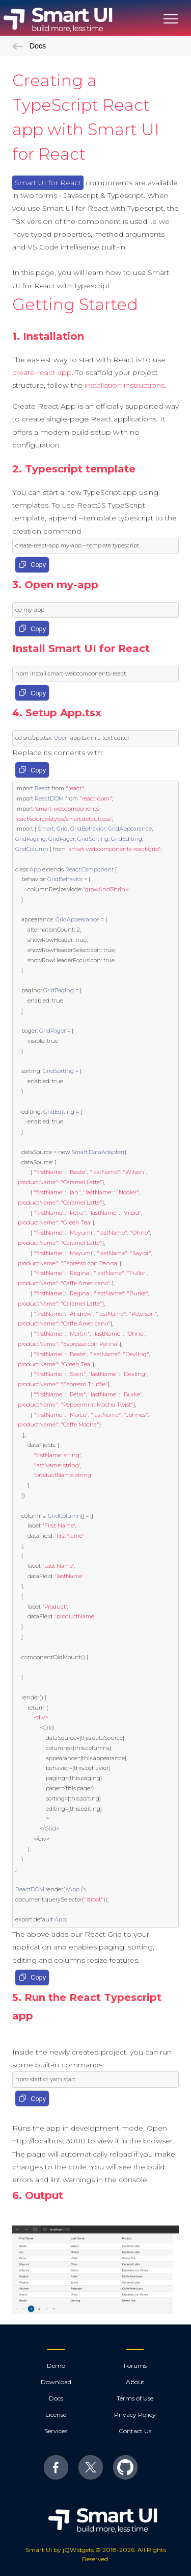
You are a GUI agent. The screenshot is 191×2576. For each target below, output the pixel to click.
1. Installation (48, 336)
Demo (56, 2365)
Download (56, 2382)
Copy (32, 565)
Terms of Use (135, 2398)
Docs (29, 46)
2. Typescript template (73, 469)
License (55, 2414)
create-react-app (42, 372)
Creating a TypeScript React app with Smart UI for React (85, 117)
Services (55, 2431)
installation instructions (125, 385)
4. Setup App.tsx (56, 713)
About (135, 2382)
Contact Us (135, 2431)
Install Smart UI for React (81, 648)
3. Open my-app (55, 585)
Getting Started (75, 304)
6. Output (37, 2195)
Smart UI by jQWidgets (59, 2550)
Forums (135, 2365)
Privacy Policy (135, 2414)
